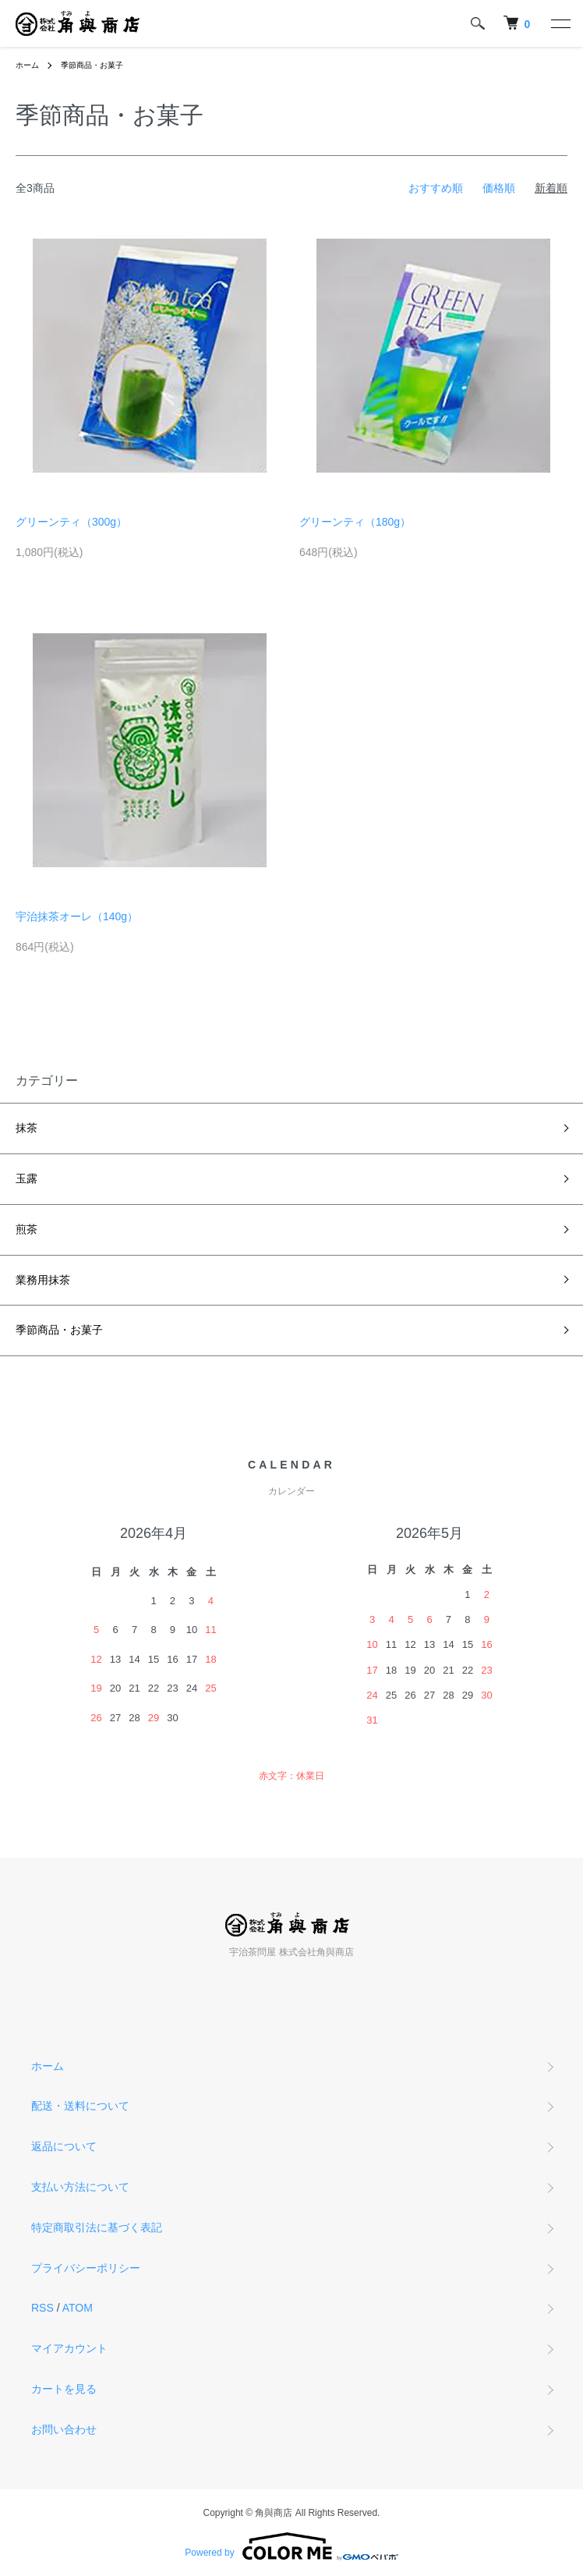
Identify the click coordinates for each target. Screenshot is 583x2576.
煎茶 (26, 1229)
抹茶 (26, 1127)
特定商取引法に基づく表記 (96, 2227)
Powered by (291, 2546)
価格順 (498, 188)
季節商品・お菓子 (92, 65)
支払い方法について (80, 2187)
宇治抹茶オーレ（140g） (77, 916)
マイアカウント (69, 2348)
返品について (64, 2146)
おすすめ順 (435, 188)
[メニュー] (559, 23)
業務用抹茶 (43, 1280)
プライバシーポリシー (85, 2268)
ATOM (77, 2307)
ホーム (27, 65)
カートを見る (64, 2389)
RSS (42, 2307)
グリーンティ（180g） (355, 522)
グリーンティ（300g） (71, 522)
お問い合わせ (64, 2429)
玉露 (26, 1178)
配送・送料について (80, 2105)
